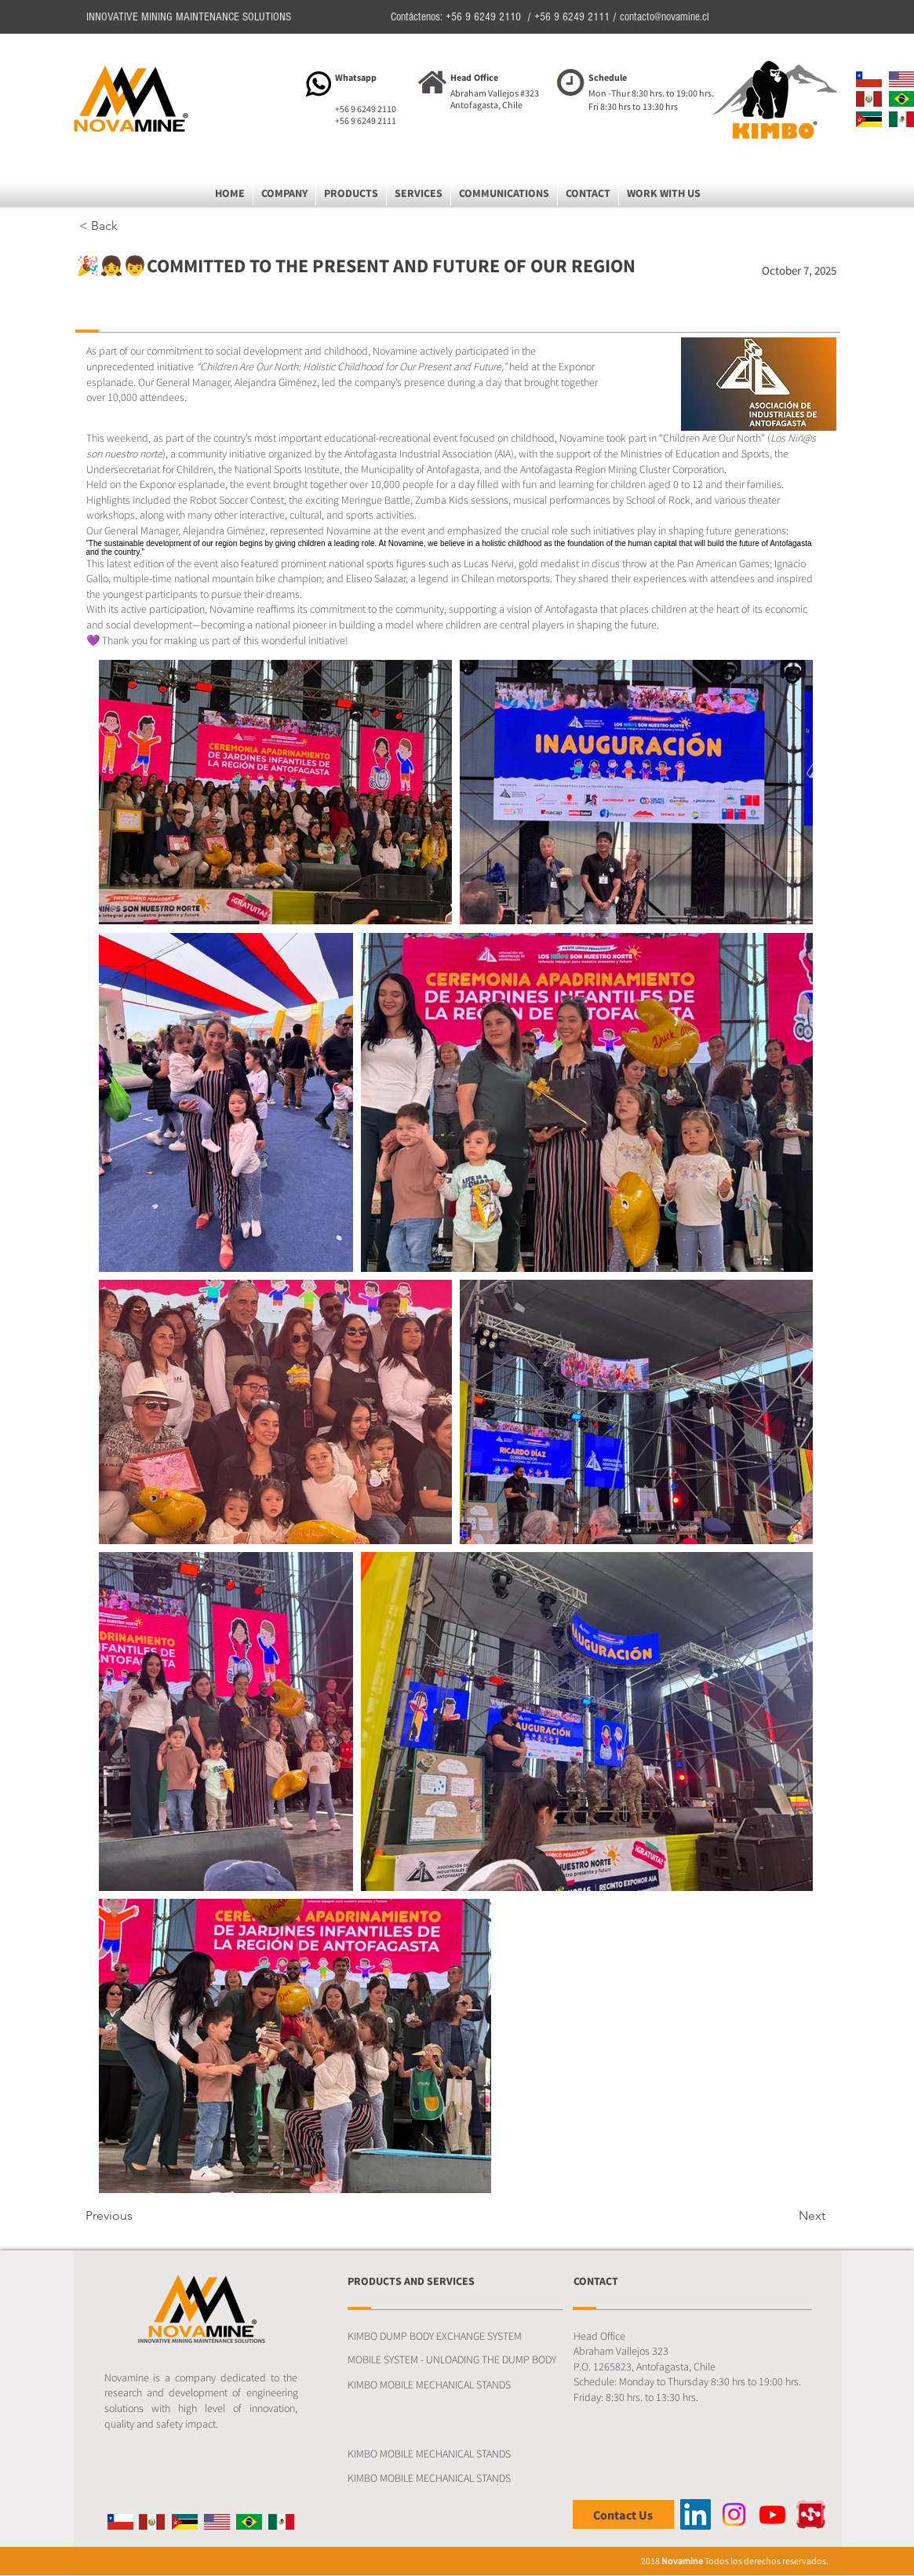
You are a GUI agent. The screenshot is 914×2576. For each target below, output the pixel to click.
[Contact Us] (623, 2514)
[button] (284, 193)
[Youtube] (772, 2514)
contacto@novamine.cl (664, 17)
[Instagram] (734, 2514)
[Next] (786, 2216)
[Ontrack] (811, 2514)
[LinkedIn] (695, 2514)
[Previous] (137, 2216)
